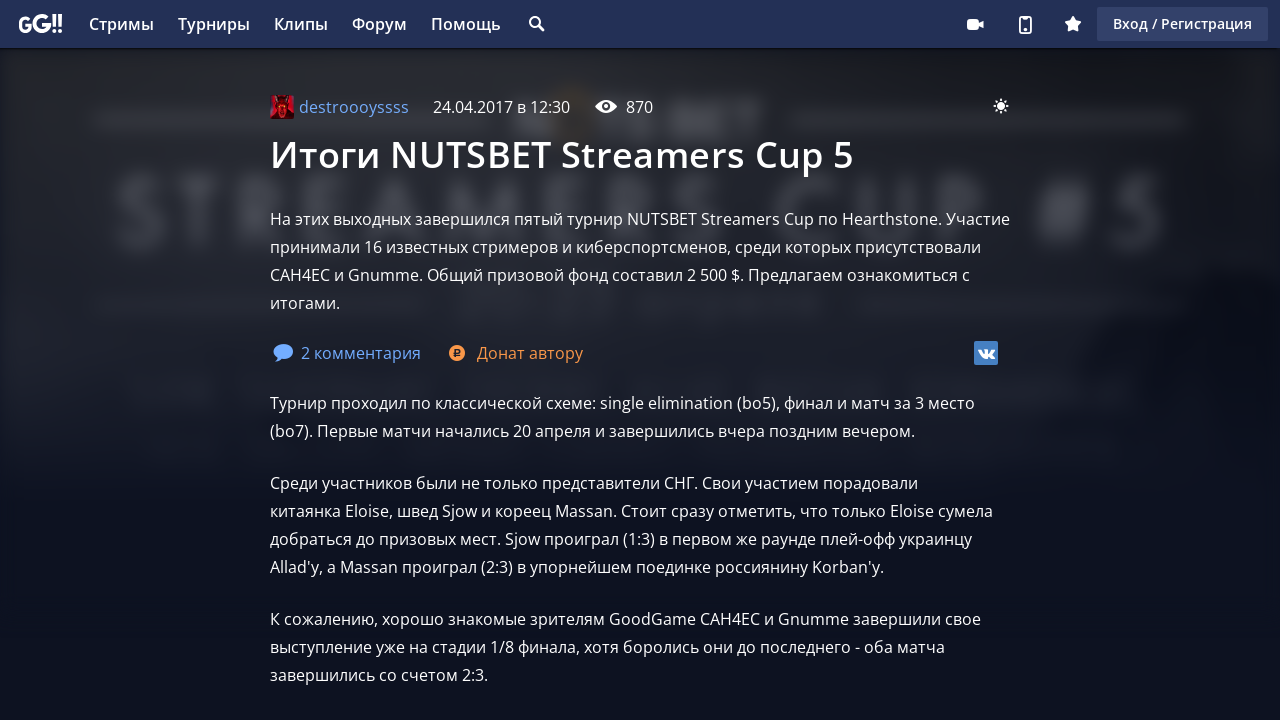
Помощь (466, 24)
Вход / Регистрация (1182, 23)
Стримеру (975, 24)
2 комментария (347, 353)
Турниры (214, 24)
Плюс (1073, 24)
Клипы (301, 24)
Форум (379, 24)
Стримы (121, 24)
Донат (514, 353)
